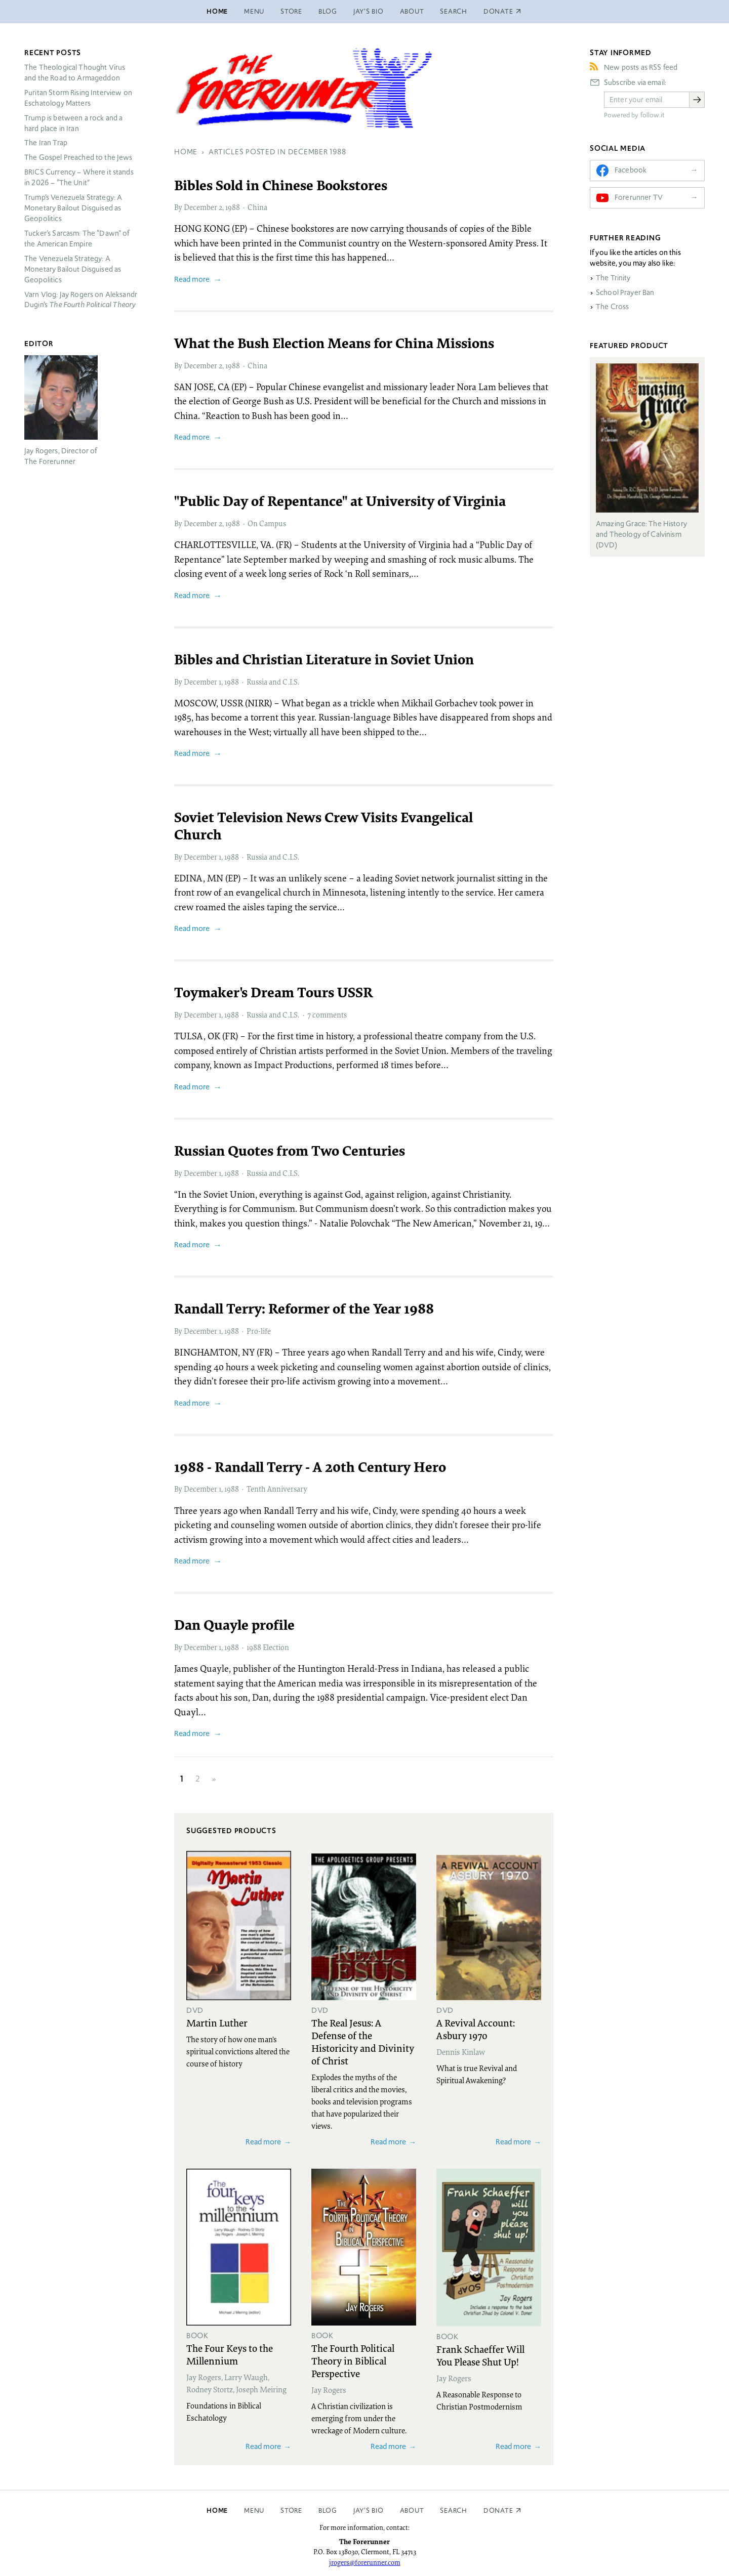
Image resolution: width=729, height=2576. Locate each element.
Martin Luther (217, 2022)
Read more (192, 279)
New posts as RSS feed (640, 67)
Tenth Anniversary (277, 1489)
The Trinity (613, 278)
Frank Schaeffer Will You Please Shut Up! (480, 2355)
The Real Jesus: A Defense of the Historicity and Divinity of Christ (362, 2041)
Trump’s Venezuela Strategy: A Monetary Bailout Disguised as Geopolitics (73, 208)
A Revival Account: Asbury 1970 (475, 2029)
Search (453, 11)
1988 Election (268, 1647)
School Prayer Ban (625, 292)
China (257, 207)
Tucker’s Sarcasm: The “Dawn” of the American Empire (77, 238)
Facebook (630, 170)
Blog (327, 11)
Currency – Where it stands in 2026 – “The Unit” (79, 177)
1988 (232, 207)
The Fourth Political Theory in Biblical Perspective (352, 2360)
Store (291, 11)
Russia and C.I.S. (273, 682)
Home (217, 11)
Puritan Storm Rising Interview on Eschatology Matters (78, 98)
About (412, 11)
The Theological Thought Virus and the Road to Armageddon (74, 72)
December (200, 207)
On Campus (267, 523)
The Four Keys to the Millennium (229, 2354)
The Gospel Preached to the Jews (78, 157)
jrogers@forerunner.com (364, 2562)
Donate (498, 2510)
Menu (254, 11)
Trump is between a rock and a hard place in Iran (73, 123)
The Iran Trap (45, 143)
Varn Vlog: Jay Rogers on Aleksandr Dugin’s (80, 299)
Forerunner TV (639, 197)
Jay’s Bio (368, 11)
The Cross (612, 307)
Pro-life (259, 1331)
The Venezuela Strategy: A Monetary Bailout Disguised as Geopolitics (72, 269)
